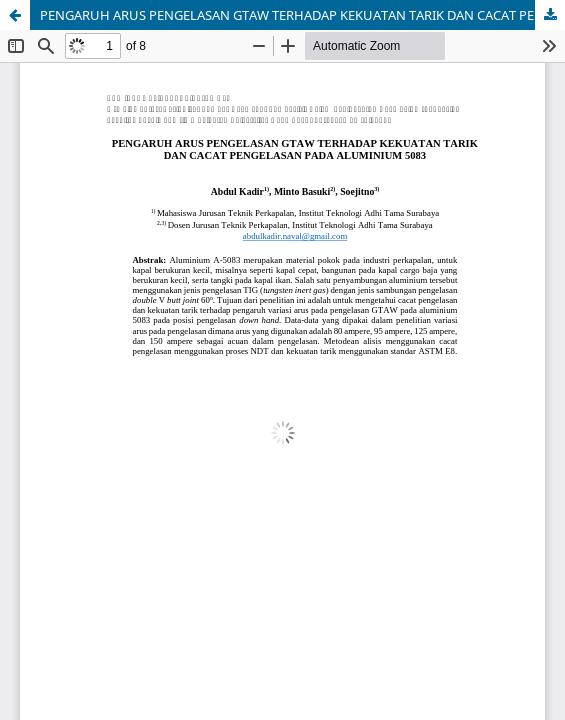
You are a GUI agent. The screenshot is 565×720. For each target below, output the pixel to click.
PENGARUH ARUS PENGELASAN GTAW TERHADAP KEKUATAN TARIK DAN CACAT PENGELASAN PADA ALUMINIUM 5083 (302, 15)
